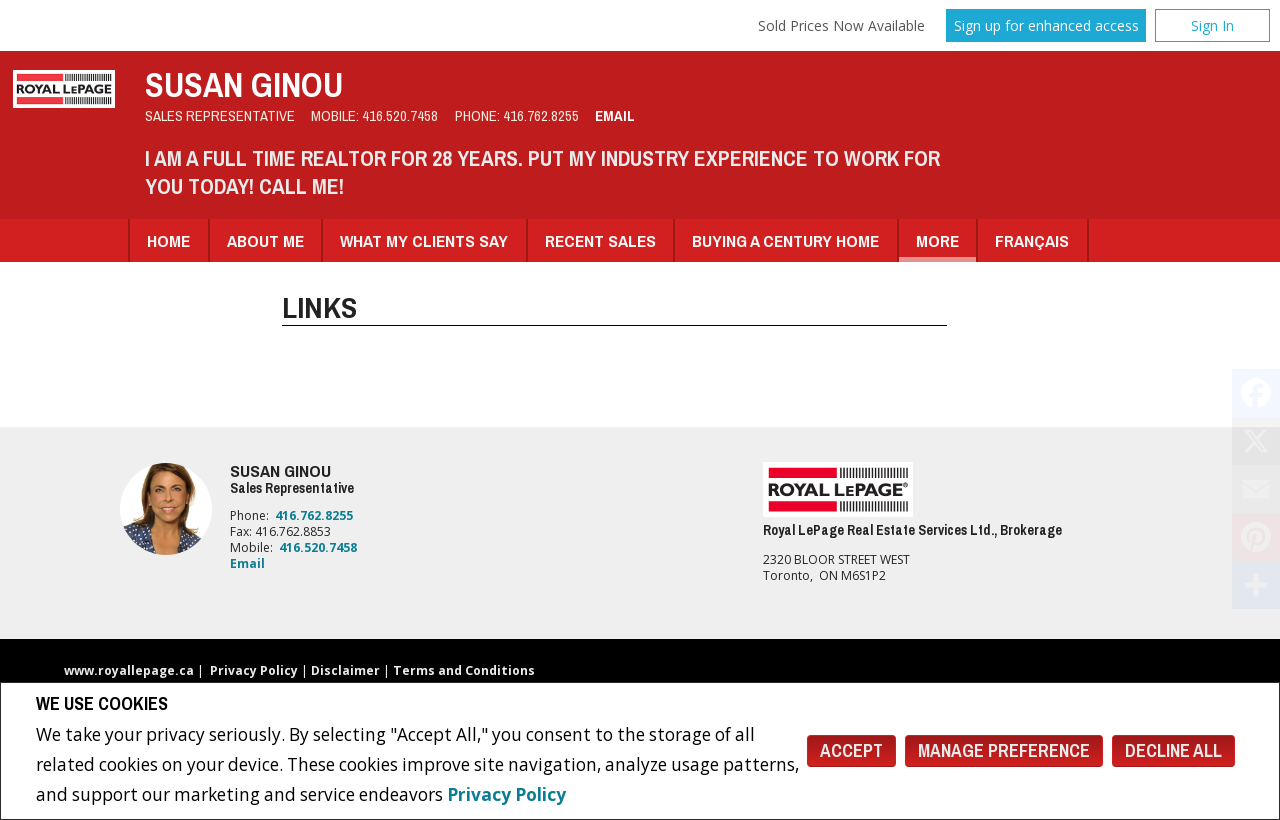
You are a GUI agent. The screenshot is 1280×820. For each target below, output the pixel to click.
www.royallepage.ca (129, 670)
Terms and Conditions (464, 670)
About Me (265, 240)
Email (615, 116)
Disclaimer (345, 670)
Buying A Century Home (785, 240)
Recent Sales (600, 240)
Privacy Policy (506, 794)
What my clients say (424, 240)
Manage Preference (1004, 750)
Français (1032, 240)
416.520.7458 (400, 116)
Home (168, 240)
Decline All (1173, 750)
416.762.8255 (541, 116)
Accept (851, 750)
